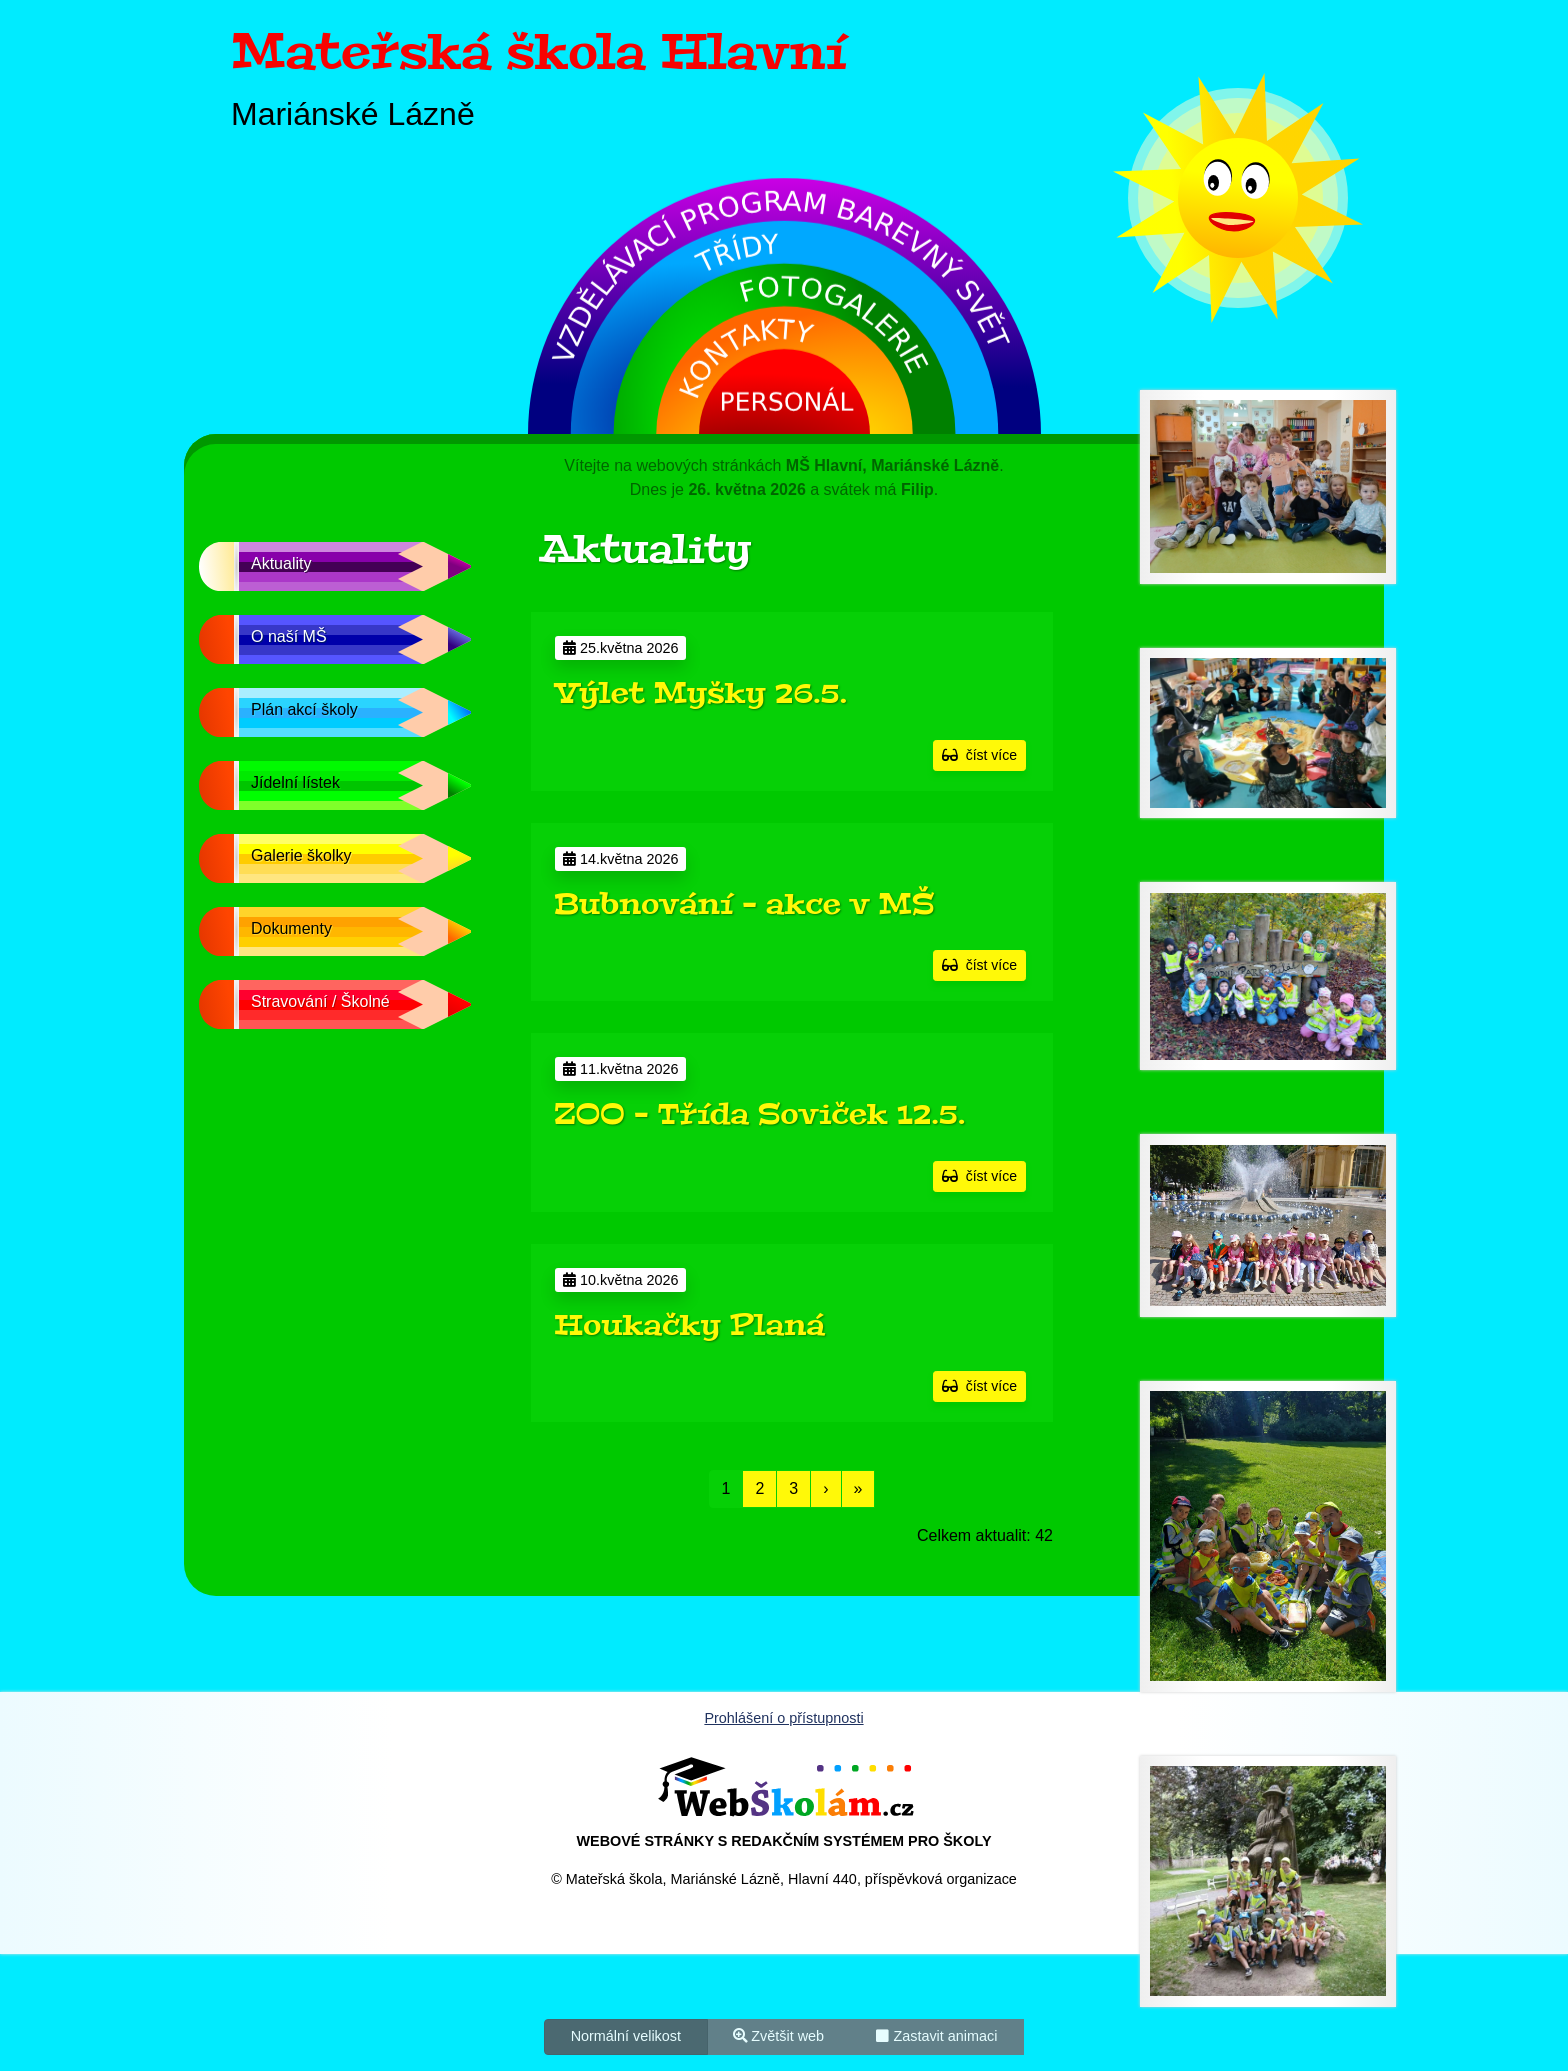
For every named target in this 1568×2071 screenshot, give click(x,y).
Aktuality (281, 563)
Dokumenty (291, 928)
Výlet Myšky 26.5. (700, 693)
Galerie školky (301, 855)
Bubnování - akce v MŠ (744, 904)
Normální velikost (626, 2035)
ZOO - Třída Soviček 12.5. (759, 1114)
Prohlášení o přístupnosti (783, 1718)
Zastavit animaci (936, 2035)
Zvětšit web (778, 2035)
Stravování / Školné (320, 1001)
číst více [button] (979, 755)
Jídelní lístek (295, 782)
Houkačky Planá (689, 1325)
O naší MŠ (289, 636)
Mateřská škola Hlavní (538, 52)
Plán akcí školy (304, 709)
